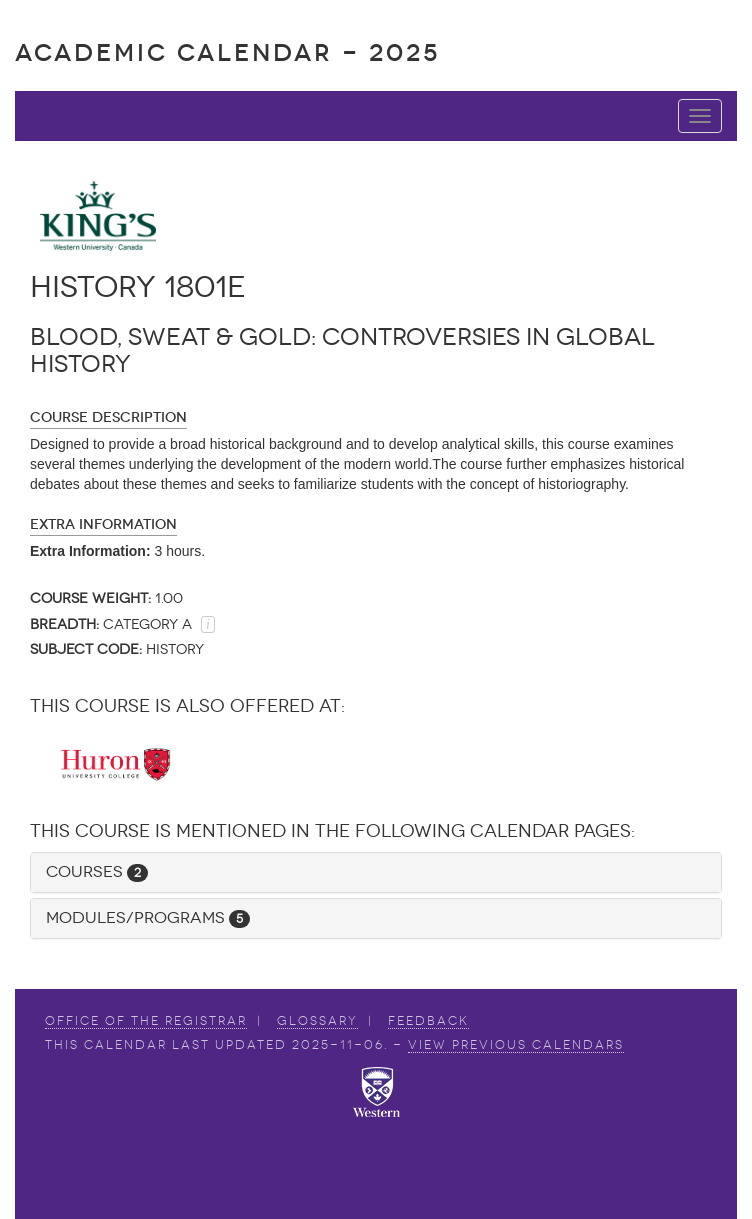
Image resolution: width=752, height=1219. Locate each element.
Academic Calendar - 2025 (227, 52)
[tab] (376, 872)
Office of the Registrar (146, 1021)
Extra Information (103, 524)
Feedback (428, 1021)
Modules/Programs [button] (148, 917)
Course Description (108, 417)
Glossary (317, 1021)
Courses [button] (97, 871)
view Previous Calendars (516, 1045)
